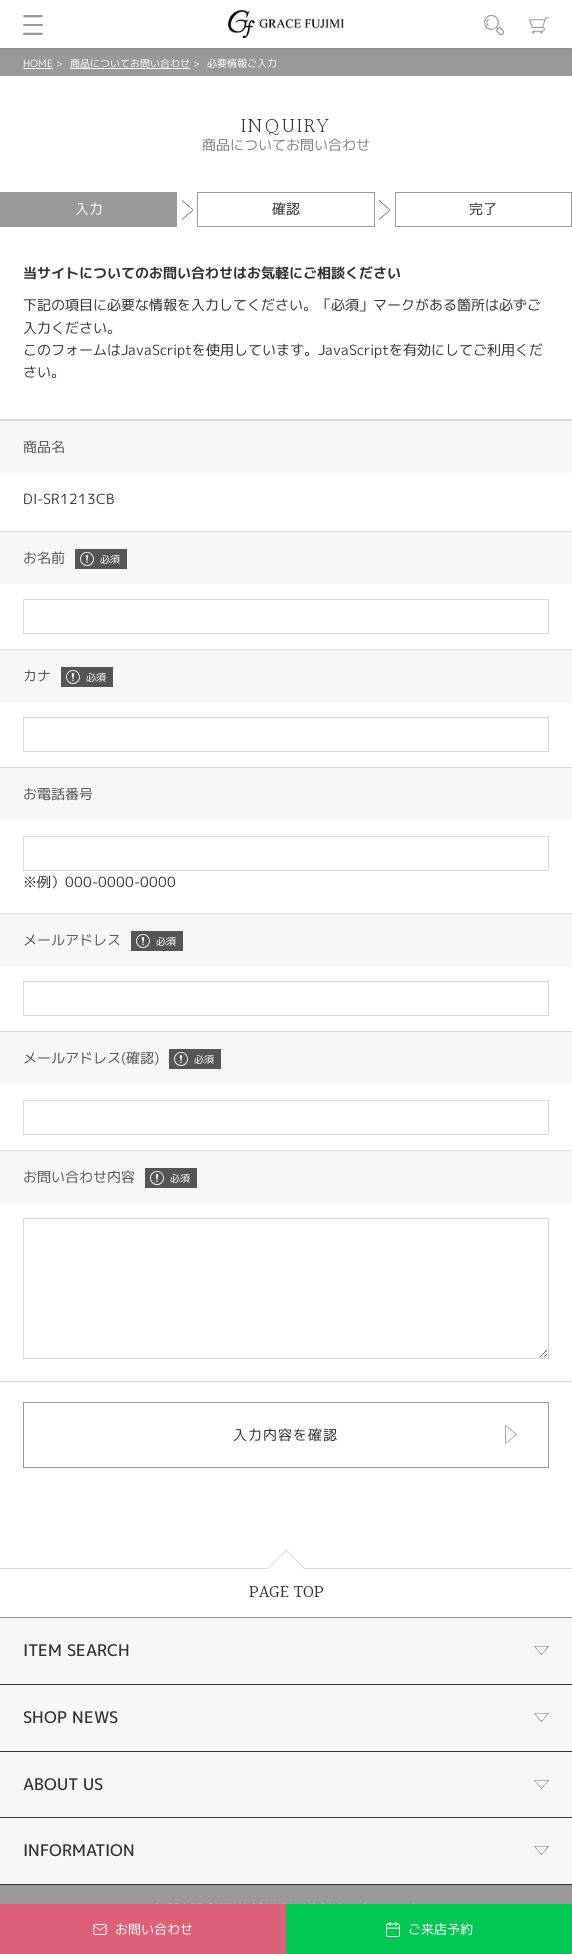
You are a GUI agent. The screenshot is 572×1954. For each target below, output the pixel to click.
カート (539, 25)
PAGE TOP (286, 1619)
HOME (38, 63)
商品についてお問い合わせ (130, 63)
